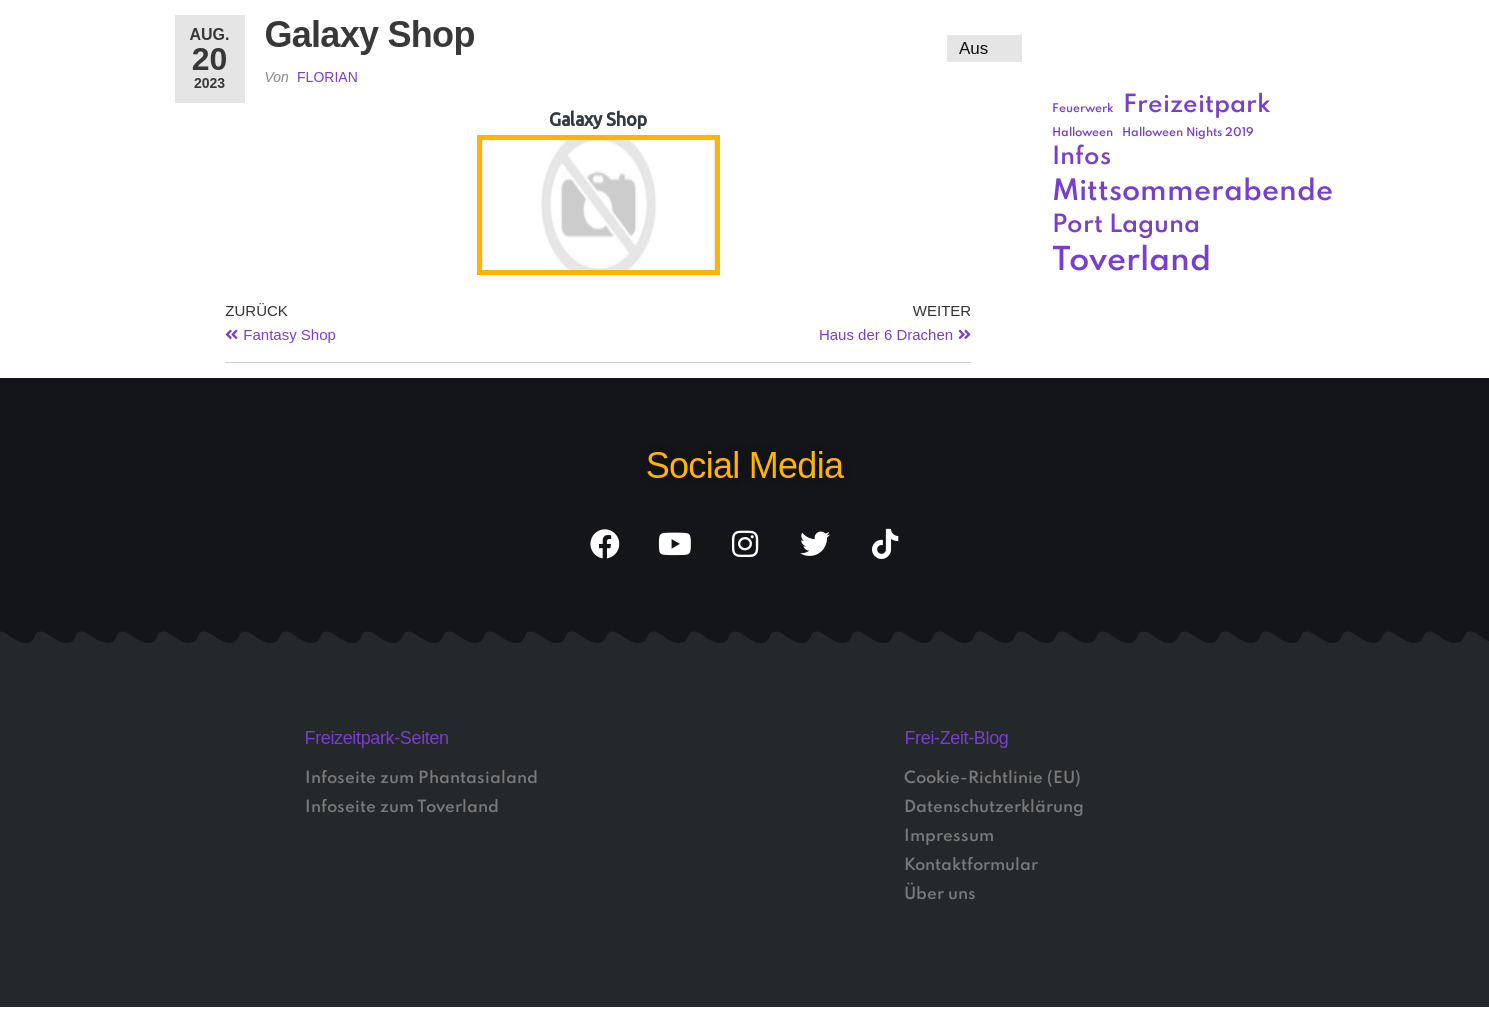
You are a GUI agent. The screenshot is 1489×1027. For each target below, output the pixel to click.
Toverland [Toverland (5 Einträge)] (1131, 261)
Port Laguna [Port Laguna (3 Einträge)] (1126, 225)
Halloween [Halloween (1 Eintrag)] (1082, 133)
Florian (327, 77)
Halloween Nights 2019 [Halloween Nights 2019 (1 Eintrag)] (1188, 133)
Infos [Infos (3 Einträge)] (1081, 157)
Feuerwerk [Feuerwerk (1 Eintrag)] (1083, 109)
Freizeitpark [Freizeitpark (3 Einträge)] (1197, 105)
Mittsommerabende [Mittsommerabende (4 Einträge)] (1192, 192)
